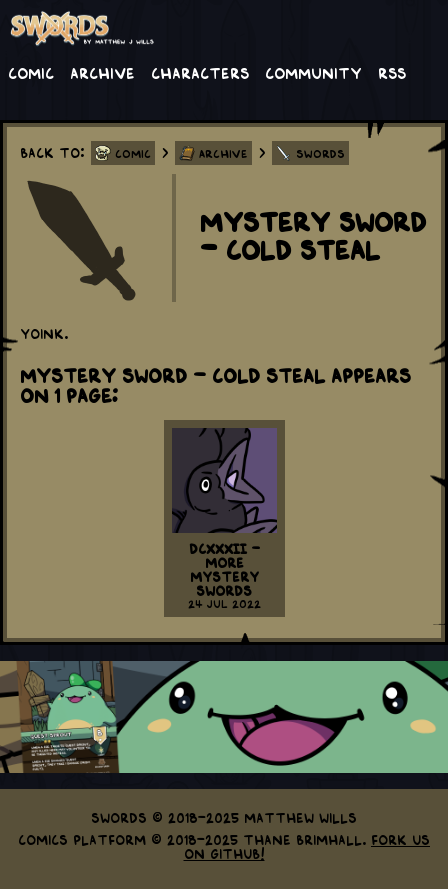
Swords (320, 153)
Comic (31, 72)
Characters (200, 72)
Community (313, 72)
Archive (102, 72)
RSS (392, 72)
